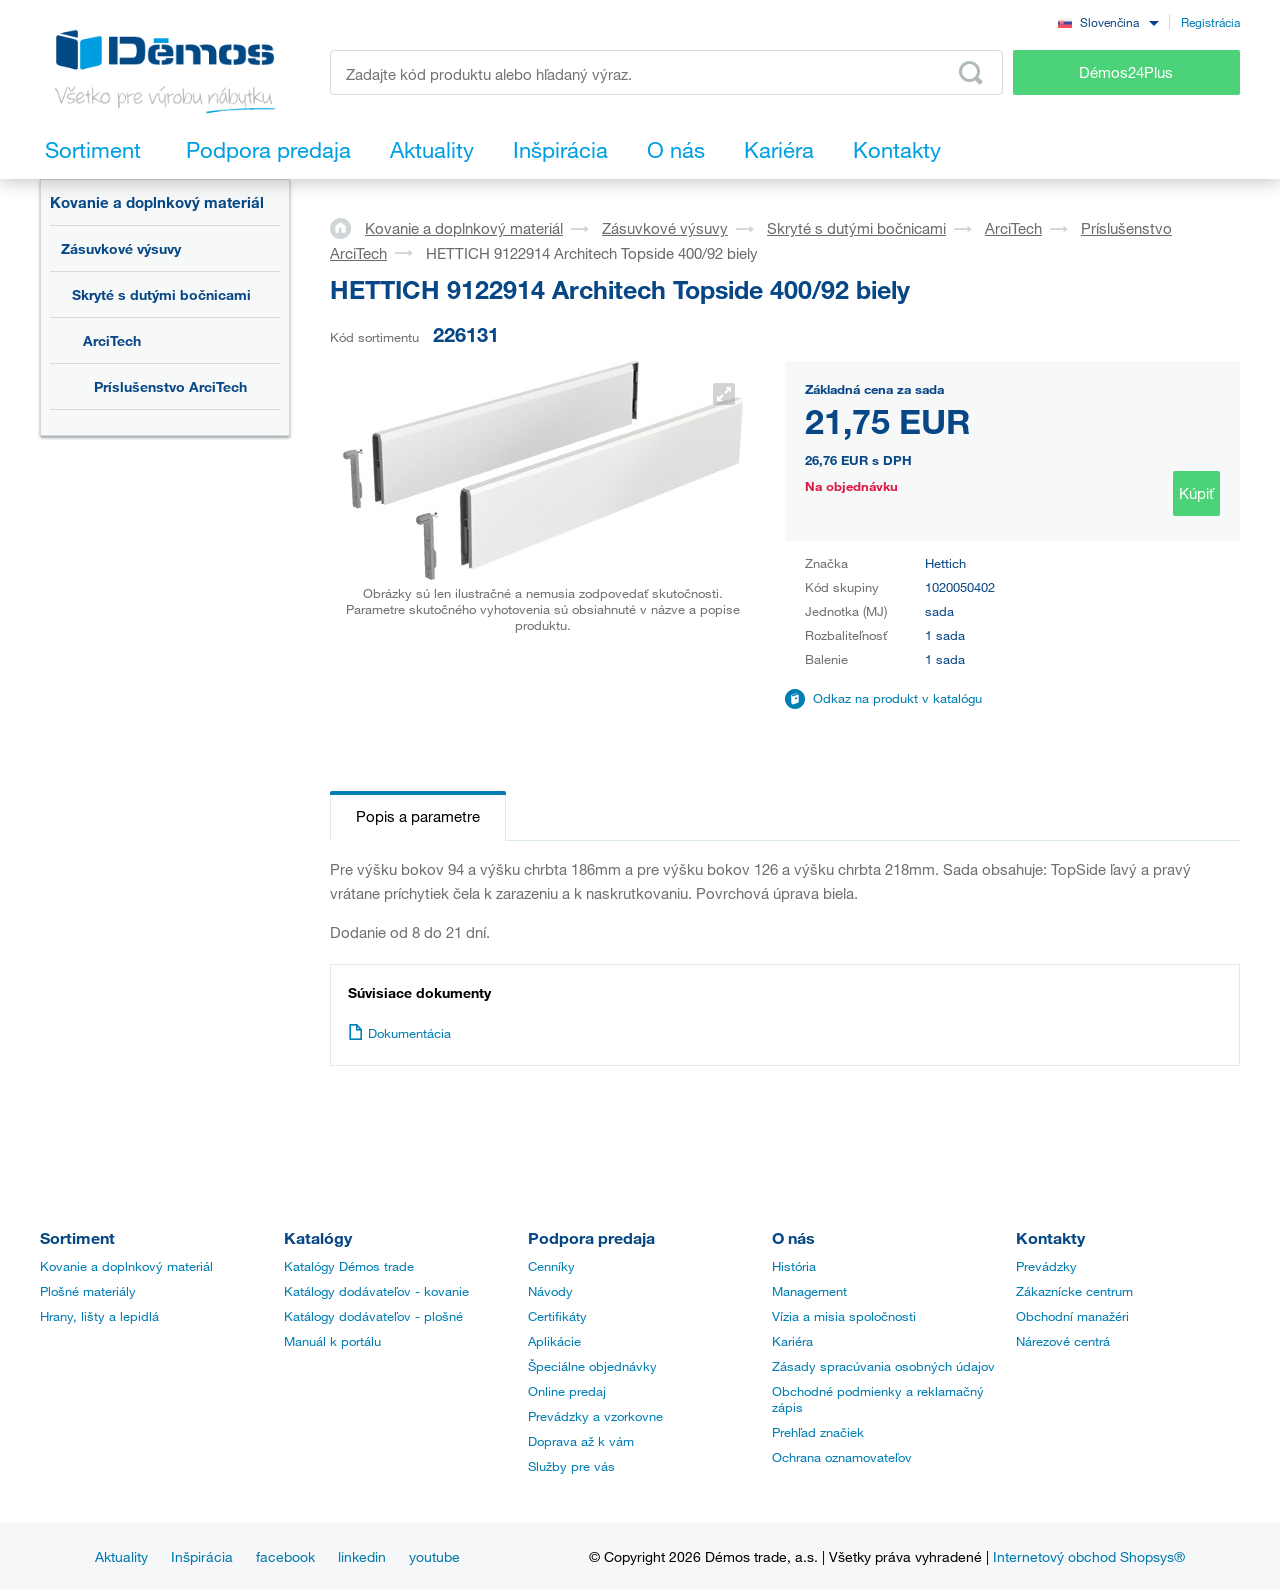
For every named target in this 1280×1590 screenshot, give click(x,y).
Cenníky (551, 1266)
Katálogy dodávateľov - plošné (373, 1316)
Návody (550, 1291)
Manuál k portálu (332, 1341)
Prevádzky (1046, 1266)
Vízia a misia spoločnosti (844, 1316)
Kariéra (792, 1341)
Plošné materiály (88, 1291)
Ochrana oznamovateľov (842, 1457)
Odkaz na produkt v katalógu (897, 698)
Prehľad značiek (818, 1432)
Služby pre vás (571, 1466)
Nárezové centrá (1063, 1341)
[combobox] (1108, 21)
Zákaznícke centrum (1074, 1291)
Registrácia (1210, 22)
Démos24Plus (1126, 72)
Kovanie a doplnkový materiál (157, 202)
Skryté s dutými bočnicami (161, 294)
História (794, 1266)
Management (809, 1291)
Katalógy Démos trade (349, 1266)
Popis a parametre (418, 816)
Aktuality (121, 1556)
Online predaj (567, 1391)
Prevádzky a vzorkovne (595, 1416)
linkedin (362, 1556)
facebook (285, 1556)
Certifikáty (557, 1316)
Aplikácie (554, 1341)
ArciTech (112, 340)
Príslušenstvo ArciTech (170, 386)
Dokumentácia (399, 1033)
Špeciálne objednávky (592, 1366)
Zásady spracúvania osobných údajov (883, 1366)
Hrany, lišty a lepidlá (99, 1316)
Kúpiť (1196, 493)
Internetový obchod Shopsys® (1089, 1556)
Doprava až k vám (581, 1441)
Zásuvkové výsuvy (121, 248)
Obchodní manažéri (1072, 1316)
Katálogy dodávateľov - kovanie (376, 1291)
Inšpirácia (202, 1556)
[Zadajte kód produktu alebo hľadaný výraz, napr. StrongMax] (666, 72)
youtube (434, 1556)
